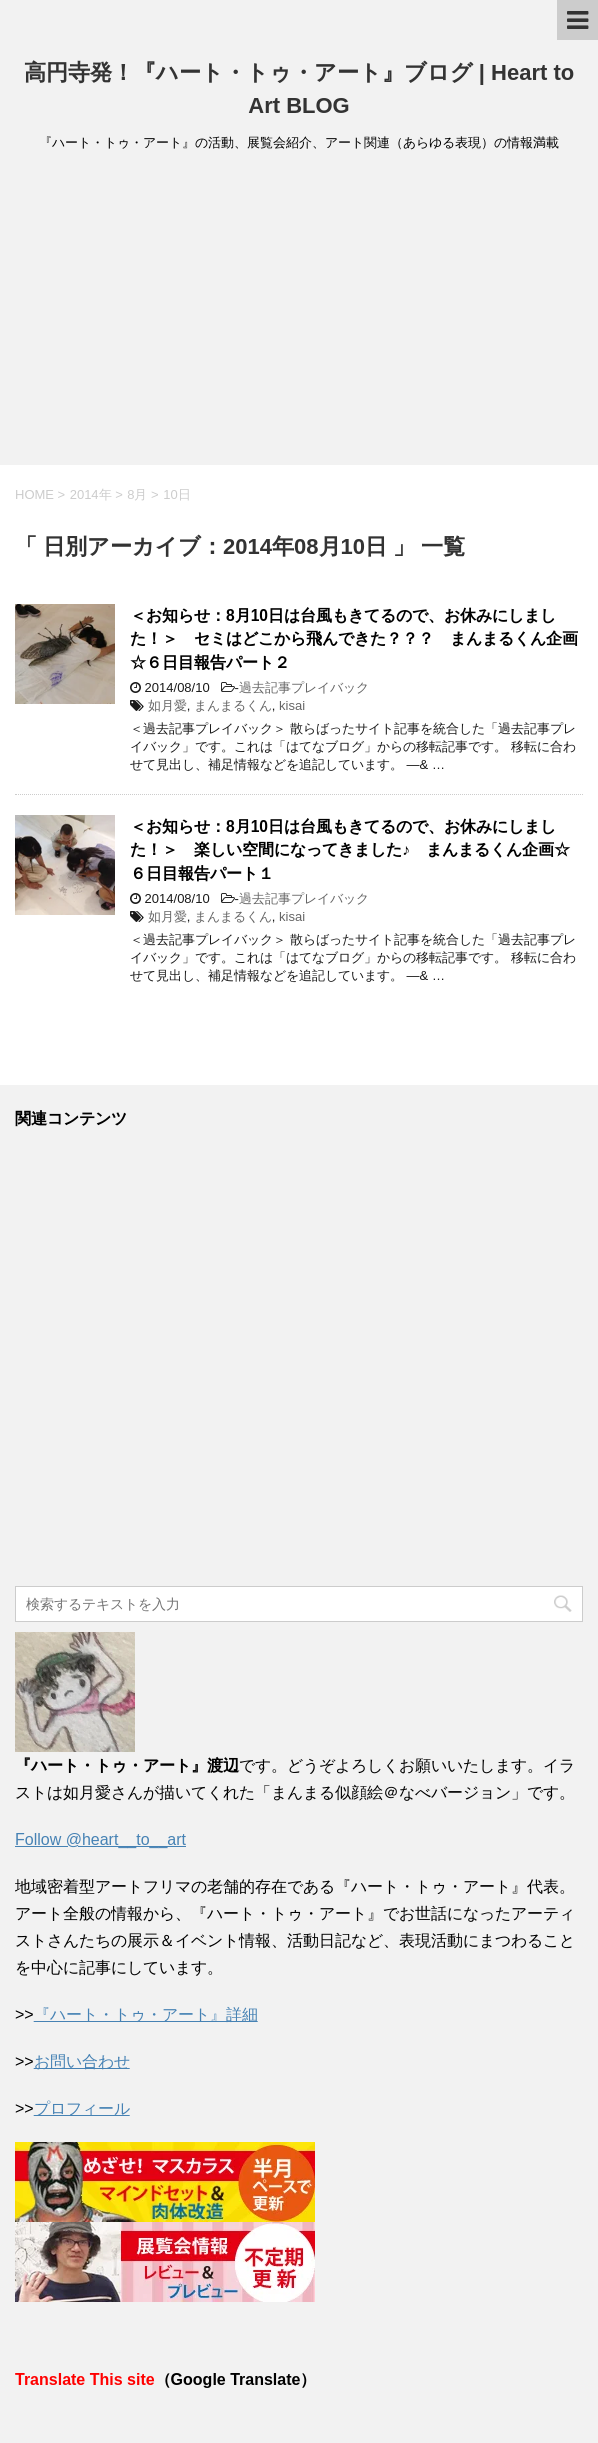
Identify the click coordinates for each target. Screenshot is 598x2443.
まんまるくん (233, 705)
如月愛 (167, 705)
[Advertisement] (299, 315)
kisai (292, 705)
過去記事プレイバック (304, 687)
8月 (137, 494)
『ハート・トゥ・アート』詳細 (146, 2014)
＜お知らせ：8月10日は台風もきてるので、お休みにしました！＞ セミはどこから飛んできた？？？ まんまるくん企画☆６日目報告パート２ (354, 639)
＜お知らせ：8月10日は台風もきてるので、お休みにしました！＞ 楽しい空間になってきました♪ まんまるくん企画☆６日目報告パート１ (350, 850)
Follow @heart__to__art (100, 1839)
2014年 (91, 494)
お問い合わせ (82, 2061)
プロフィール (82, 2108)
